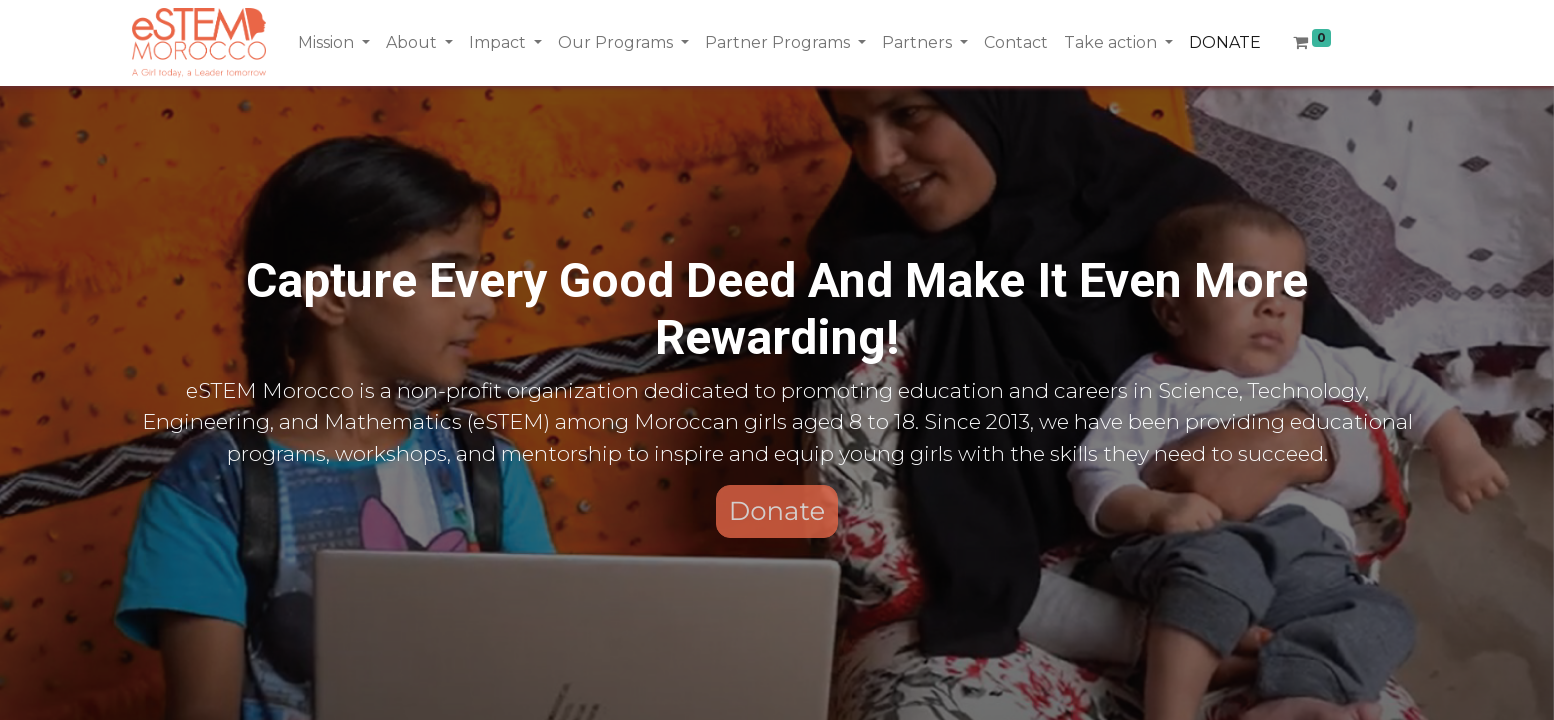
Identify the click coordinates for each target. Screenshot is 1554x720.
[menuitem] (1016, 43)
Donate (777, 511)
